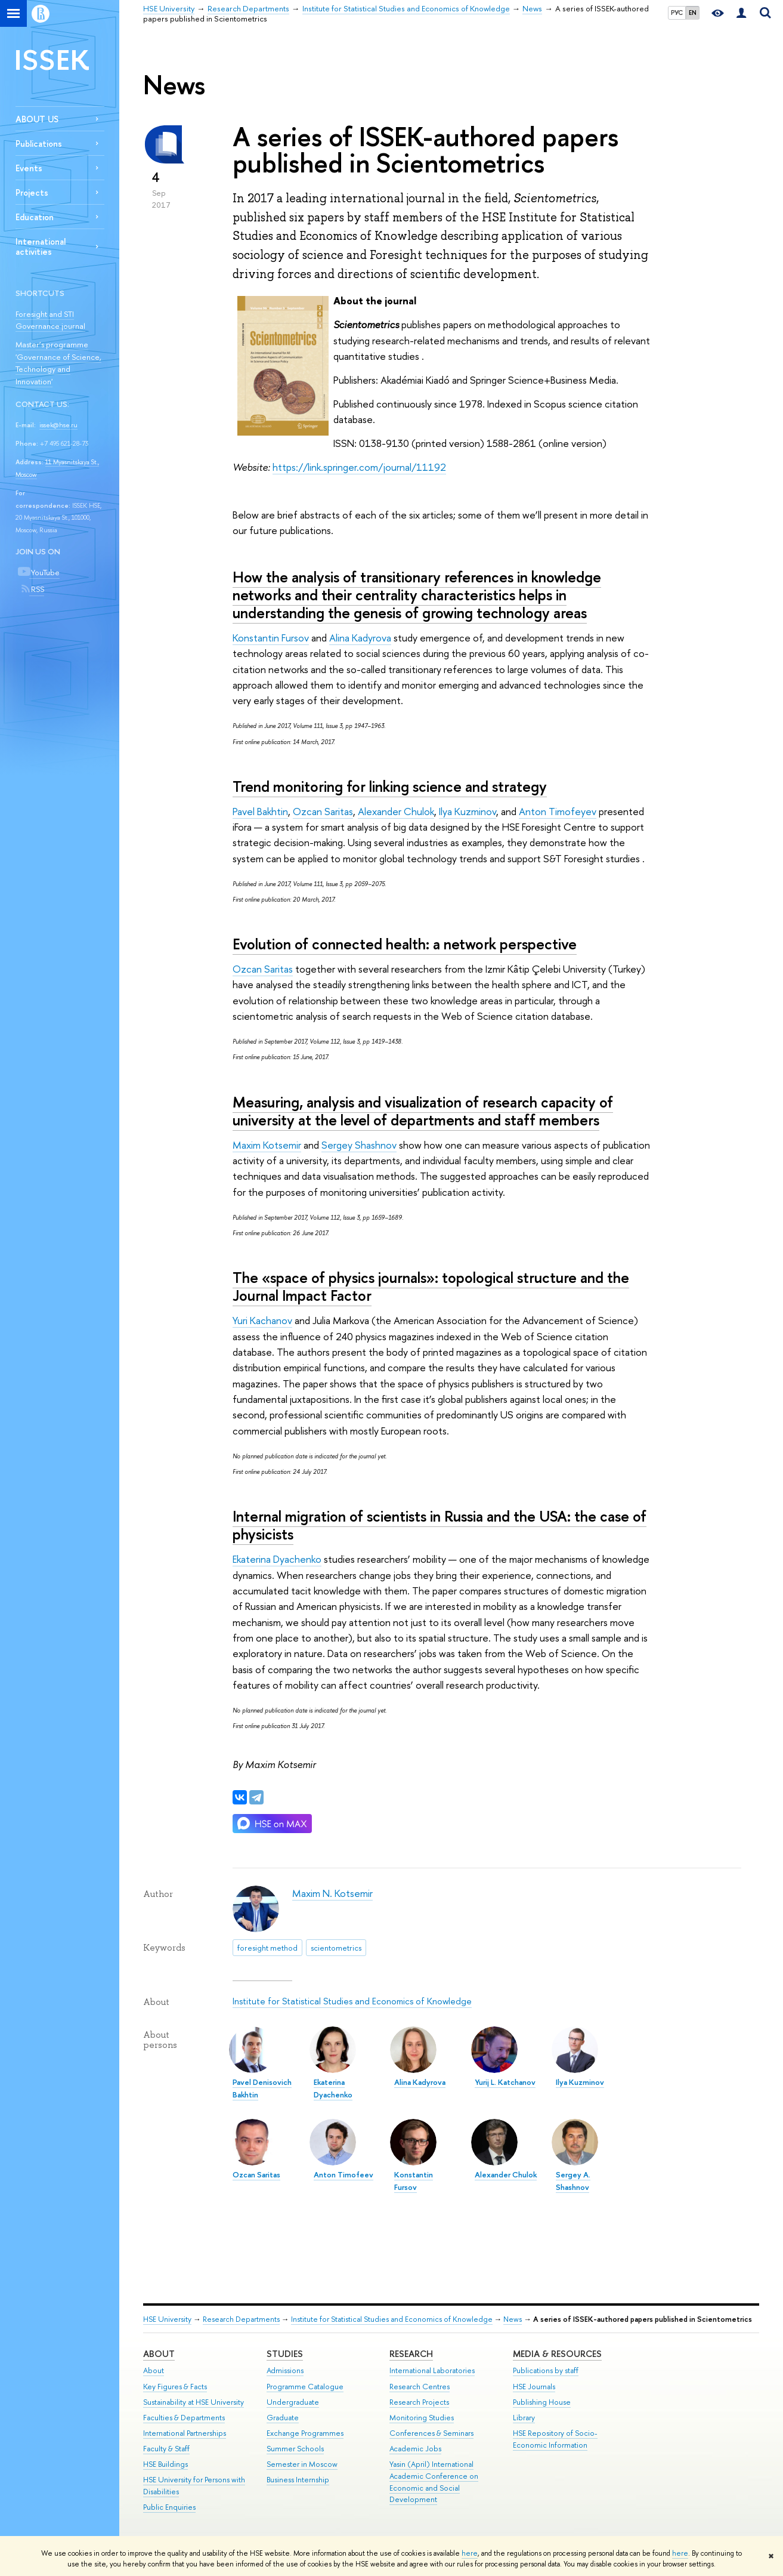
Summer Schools (295, 2449)
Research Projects (419, 2402)
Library (524, 2418)
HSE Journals (534, 2386)
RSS (36, 589)
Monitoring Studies (421, 2418)
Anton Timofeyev (557, 811)
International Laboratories (432, 2370)
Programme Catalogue (305, 2386)
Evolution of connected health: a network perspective (405, 944)
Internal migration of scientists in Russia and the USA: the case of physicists (439, 1525)
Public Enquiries (169, 2507)
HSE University (167, 2319)
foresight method (267, 1947)
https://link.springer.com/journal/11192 (359, 467)
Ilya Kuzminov (467, 811)
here (470, 2553)
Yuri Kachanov (262, 1320)
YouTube (44, 572)
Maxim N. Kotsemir (332, 1893)
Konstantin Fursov (271, 637)
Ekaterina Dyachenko (277, 1559)
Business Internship (298, 2480)
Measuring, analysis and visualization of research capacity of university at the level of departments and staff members (423, 1111)
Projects (32, 192)
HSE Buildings (165, 2464)
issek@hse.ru (58, 425)
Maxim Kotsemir (267, 1145)
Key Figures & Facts (175, 2386)
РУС (677, 12)
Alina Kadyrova (360, 637)
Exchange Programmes (305, 2433)
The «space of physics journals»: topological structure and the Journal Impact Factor (431, 1286)
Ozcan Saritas (323, 811)
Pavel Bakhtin (260, 811)
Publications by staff (545, 2370)
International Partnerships (184, 2433)
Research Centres (419, 2386)
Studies (285, 2353)
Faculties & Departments (184, 2418)
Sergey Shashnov (359, 1145)
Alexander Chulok (396, 811)
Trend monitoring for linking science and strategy (390, 786)
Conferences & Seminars (431, 2433)
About (159, 2353)
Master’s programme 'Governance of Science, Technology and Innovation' (58, 363)
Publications (39, 143)
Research (411, 2353)
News (512, 2319)
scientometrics (336, 1947)
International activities (41, 246)
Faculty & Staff (166, 2449)
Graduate (283, 2418)
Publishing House (542, 2402)
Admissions (285, 2370)
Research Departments (241, 2319)
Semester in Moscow (302, 2464)
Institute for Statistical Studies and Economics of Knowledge (352, 2001)
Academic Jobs (415, 2449)
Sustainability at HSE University (193, 2402)
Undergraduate (293, 2402)
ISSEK (52, 59)
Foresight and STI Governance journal (50, 320)
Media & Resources (557, 2353)
